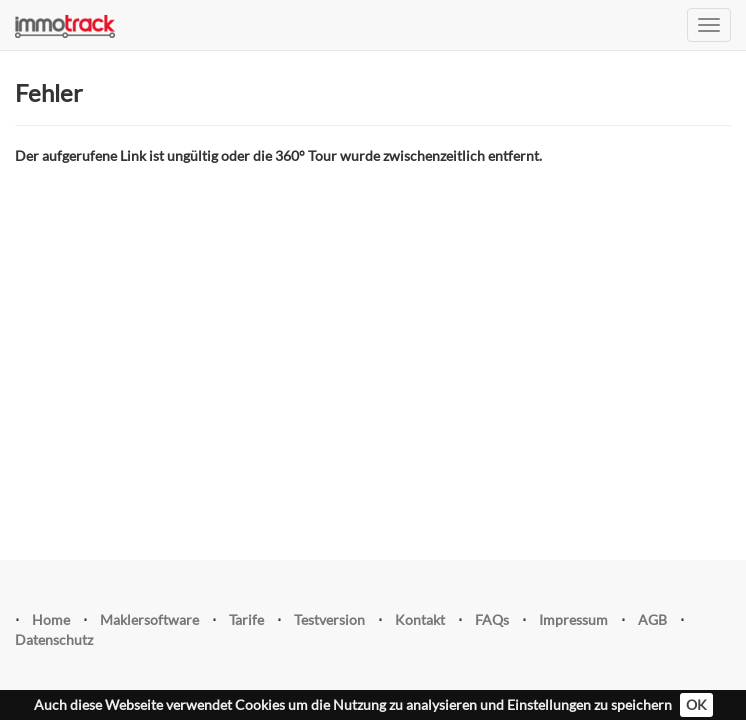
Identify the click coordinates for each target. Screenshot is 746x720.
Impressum (573, 619)
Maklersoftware (149, 619)
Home (51, 619)
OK (696, 704)
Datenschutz (54, 639)
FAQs (492, 619)
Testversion (329, 619)
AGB (652, 619)
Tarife (246, 619)
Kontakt (420, 619)
